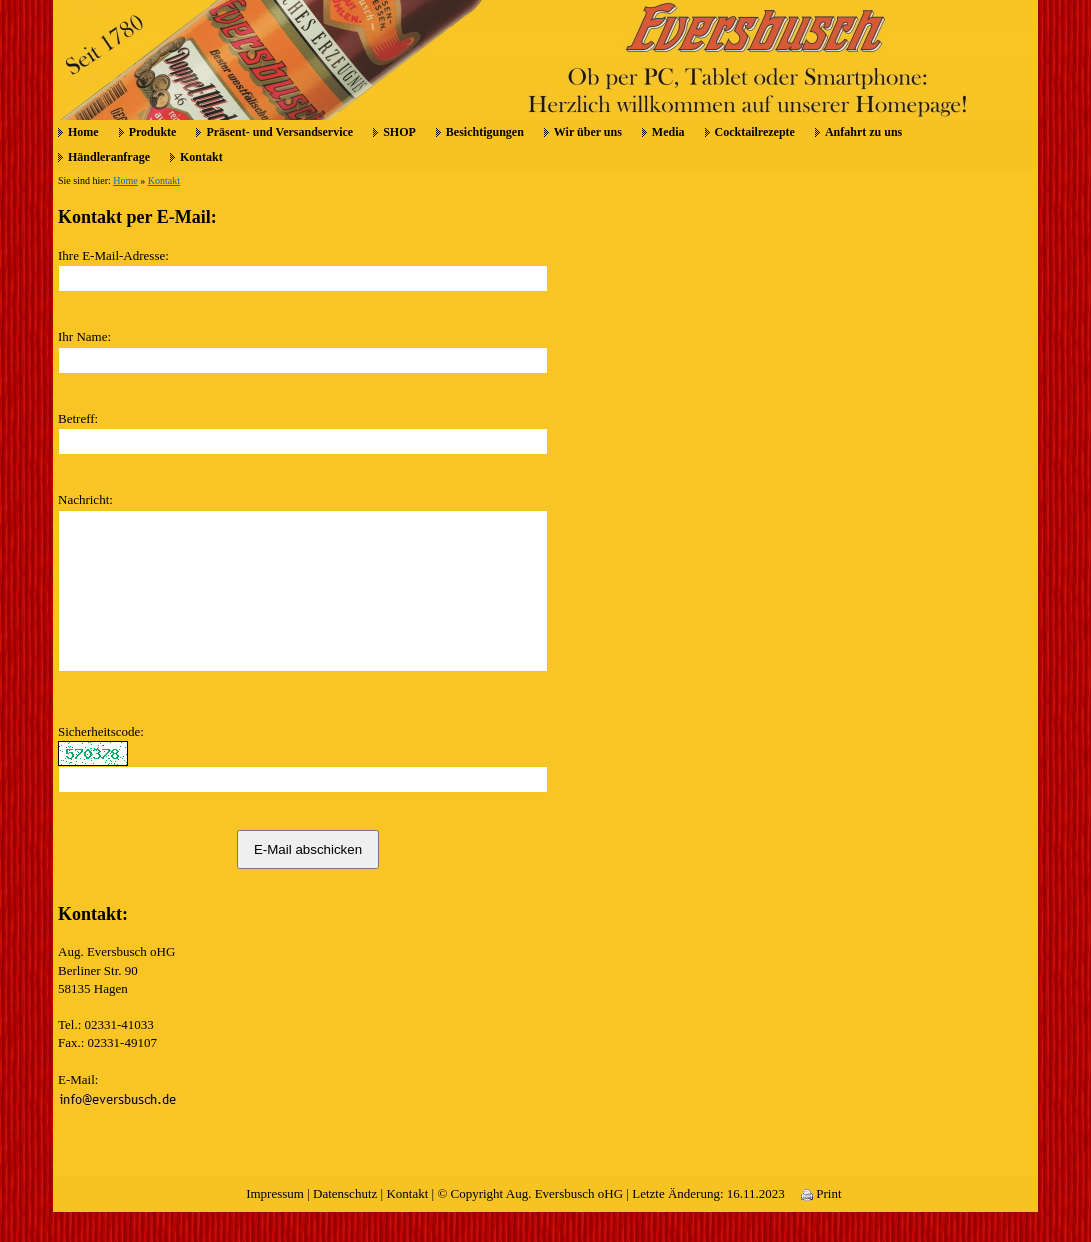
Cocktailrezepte (755, 132)
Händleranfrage (109, 157)
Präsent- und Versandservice (279, 132)
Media (668, 132)
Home (83, 132)
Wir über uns (588, 132)
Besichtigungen (485, 132)
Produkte (153, 132)
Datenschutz (345, 1223)
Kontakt (201, 157)
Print (821, 1223)
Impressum (275, 1223)
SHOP (399, 132)
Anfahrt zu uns (863, 132)
